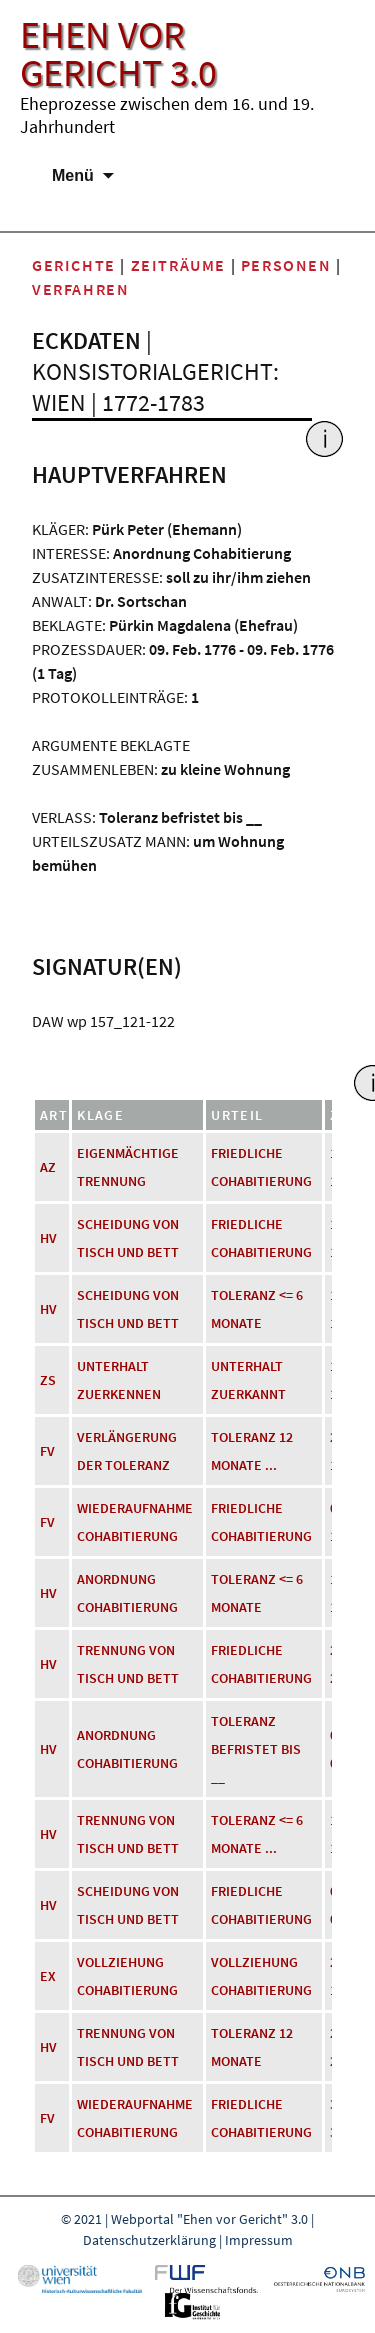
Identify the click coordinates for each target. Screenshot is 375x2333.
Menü (73, 175)
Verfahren (80, 289)
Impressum (259, 2240)
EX (48, 1976)
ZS (48, 1380)
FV (47, 1451)
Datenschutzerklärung (149, 2240)
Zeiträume (178, 265)
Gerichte (74, 265)
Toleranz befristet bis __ (256, 1749)
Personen (286, 265)
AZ (48, 1167)
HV (48, 1238)
